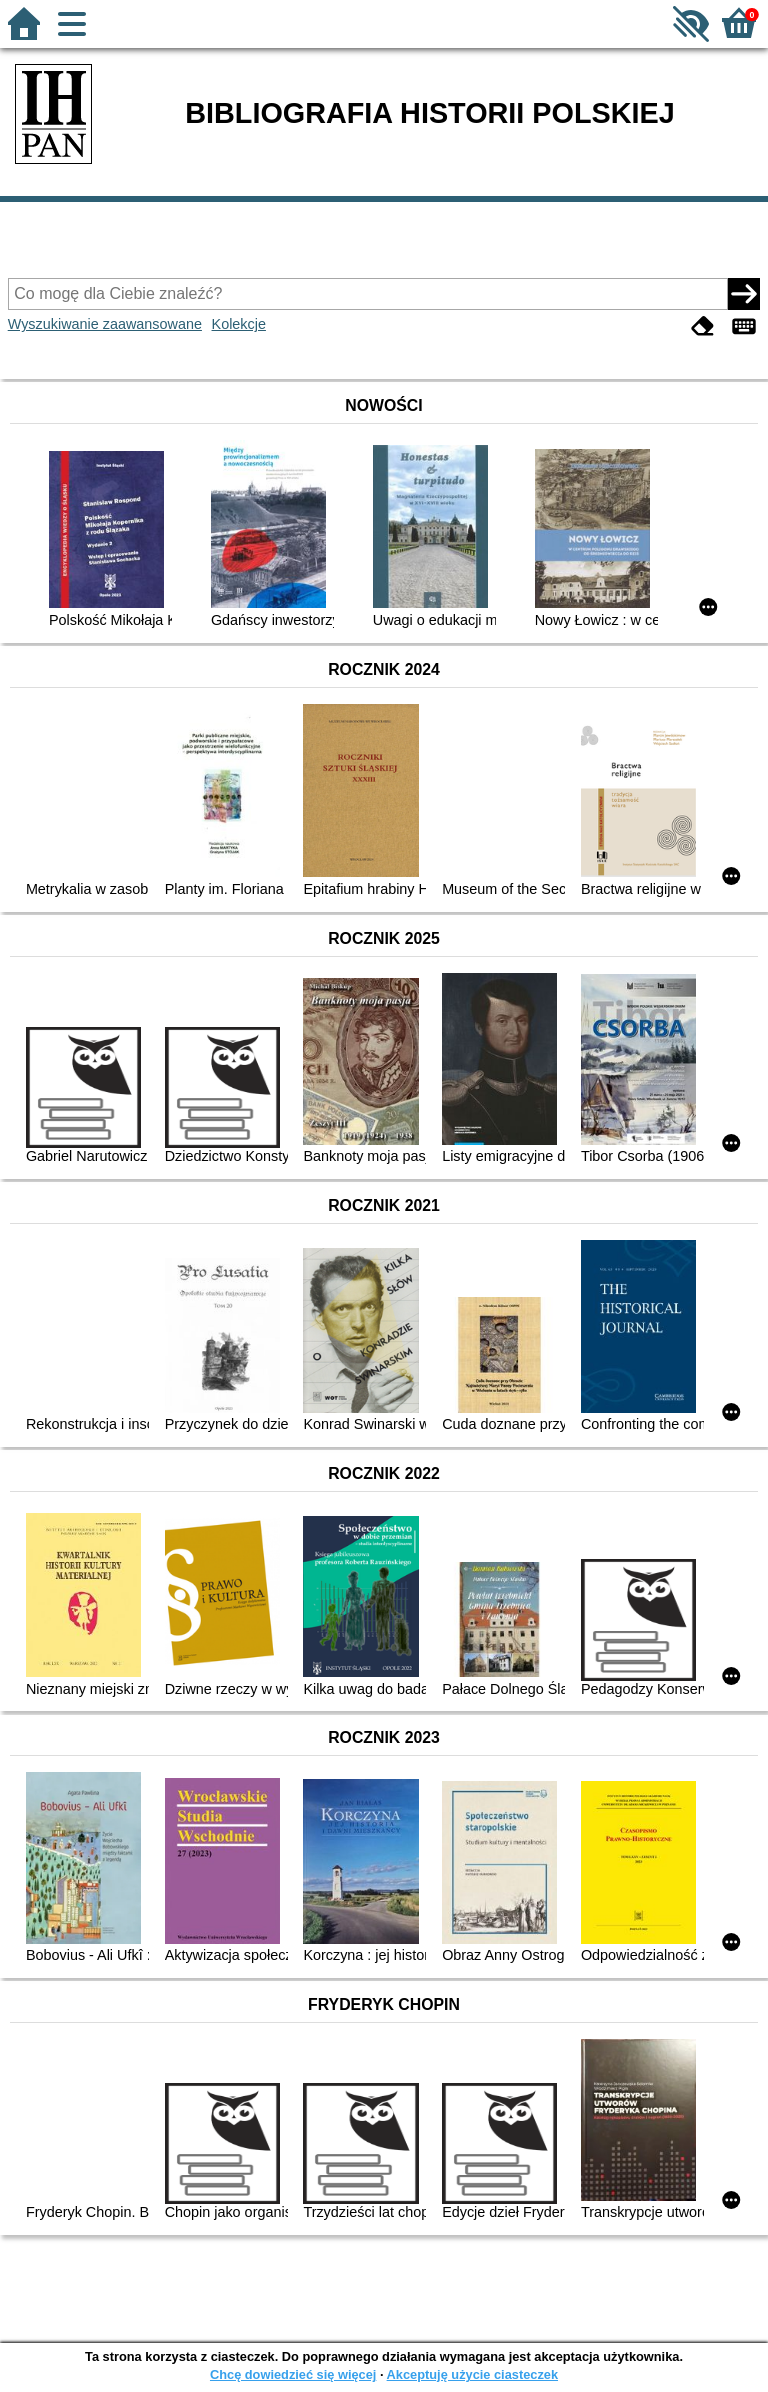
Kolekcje (239, 324)
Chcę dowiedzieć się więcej (293, 2374)
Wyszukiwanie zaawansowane (105, 324)
